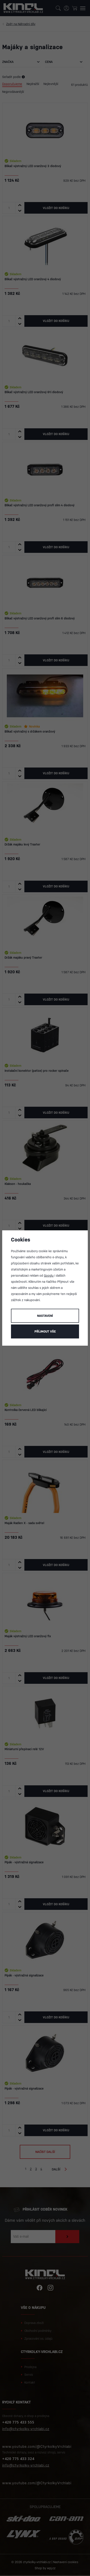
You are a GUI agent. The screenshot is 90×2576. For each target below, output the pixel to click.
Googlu (49, 1275)
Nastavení (45, 1315)
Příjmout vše (45, 1331)
